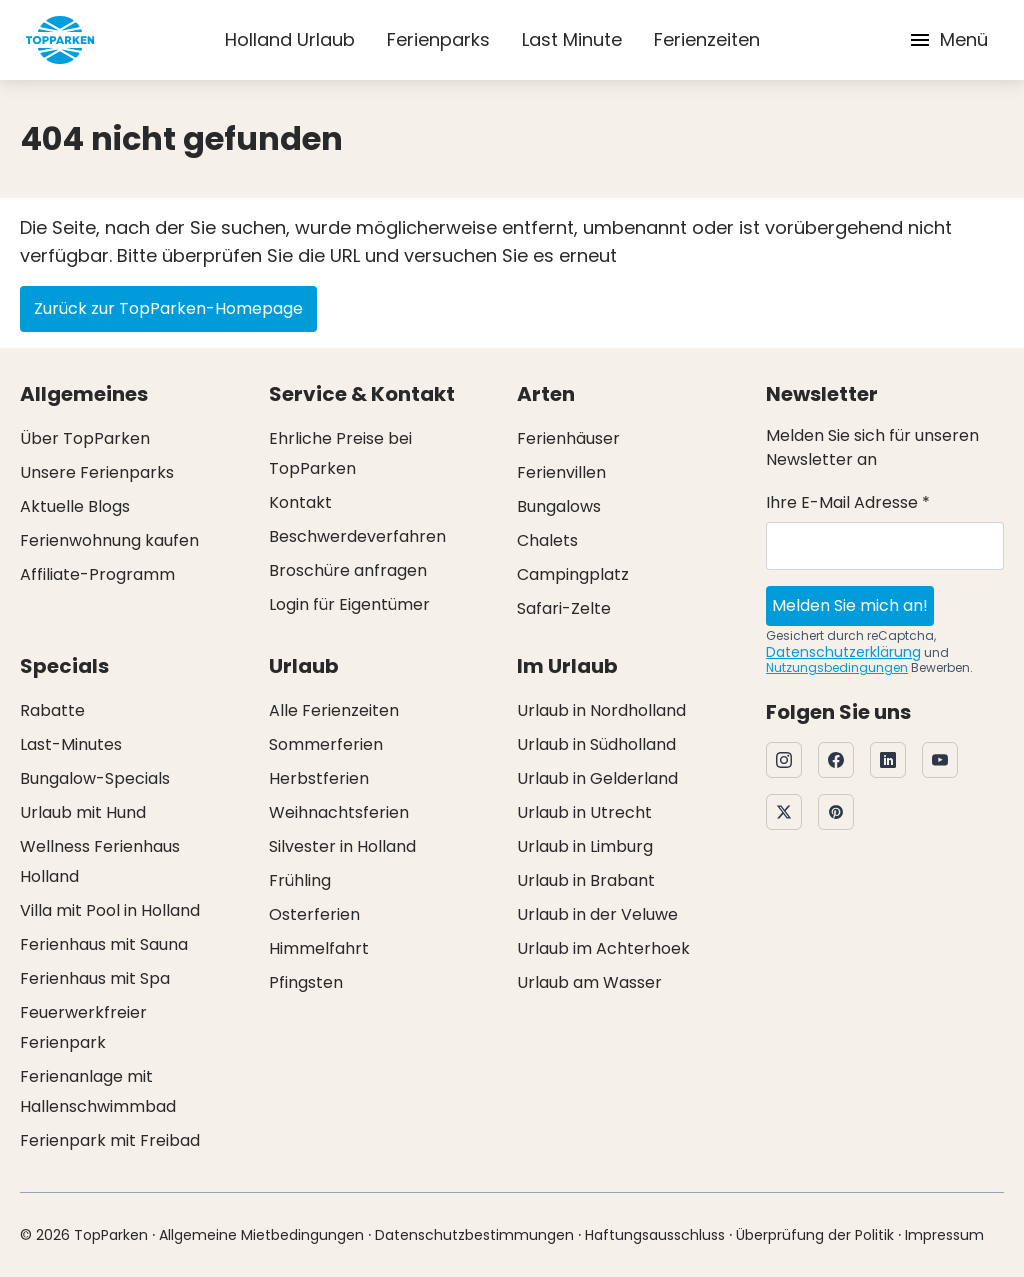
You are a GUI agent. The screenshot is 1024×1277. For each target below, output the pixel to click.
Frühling (300, 880)
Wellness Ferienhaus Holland (100, 861)
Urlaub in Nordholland (601, 710)
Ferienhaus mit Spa (95, 978)
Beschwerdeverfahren (357, 536)
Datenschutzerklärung (843, 652)
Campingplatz (573, 574)
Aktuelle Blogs (75, 506)
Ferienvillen (561, 472)
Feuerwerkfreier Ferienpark (83, 1027)
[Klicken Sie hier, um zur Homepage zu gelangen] (60, 40)
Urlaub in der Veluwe (597, 914)
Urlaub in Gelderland (597, 778)
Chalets (547, 540)
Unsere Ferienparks (97, 472)
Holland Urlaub (290, 39)
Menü (948, 39)
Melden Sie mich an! (850, 605)
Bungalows (559, 506)
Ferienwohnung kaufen (109, 540)
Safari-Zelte (564, 608)
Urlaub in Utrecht (584, 812)
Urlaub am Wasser (589, 982)
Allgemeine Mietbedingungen (261, 1235)
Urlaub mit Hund (83, 812)
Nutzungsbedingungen (837, 667)
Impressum (944, 1235)
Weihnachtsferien (339, 812)
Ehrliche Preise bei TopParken (340, 453)
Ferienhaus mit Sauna (104, 944)
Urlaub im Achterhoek (603, 948)
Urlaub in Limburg (585, 846)
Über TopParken (85, 438)
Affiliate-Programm (97, 574)
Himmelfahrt (319, 948)
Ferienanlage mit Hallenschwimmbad (98, 1091)
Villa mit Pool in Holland (110, 910)
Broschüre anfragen (348, 570)
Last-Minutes (71, 744)
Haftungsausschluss (655, 1235)
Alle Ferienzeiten (334, 710)
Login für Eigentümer (349, 604)
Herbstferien (319, 778)
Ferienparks (438, 39)
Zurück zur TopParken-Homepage (168, 308)
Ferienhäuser (568, 438)
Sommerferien (326, 744)
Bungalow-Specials (95, 778)
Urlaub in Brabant (586, 880)
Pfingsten (306, 982)
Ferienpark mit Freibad (110, 1140)
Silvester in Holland (342, 846)
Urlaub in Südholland (596, 744)
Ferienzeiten (707, 39)
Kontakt (300, 502)
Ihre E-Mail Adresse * (848, 502)
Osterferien (314, 914)
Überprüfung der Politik (815, 1235)
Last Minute (572, 39)
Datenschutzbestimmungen (474, 1235)
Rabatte (52, 710)
